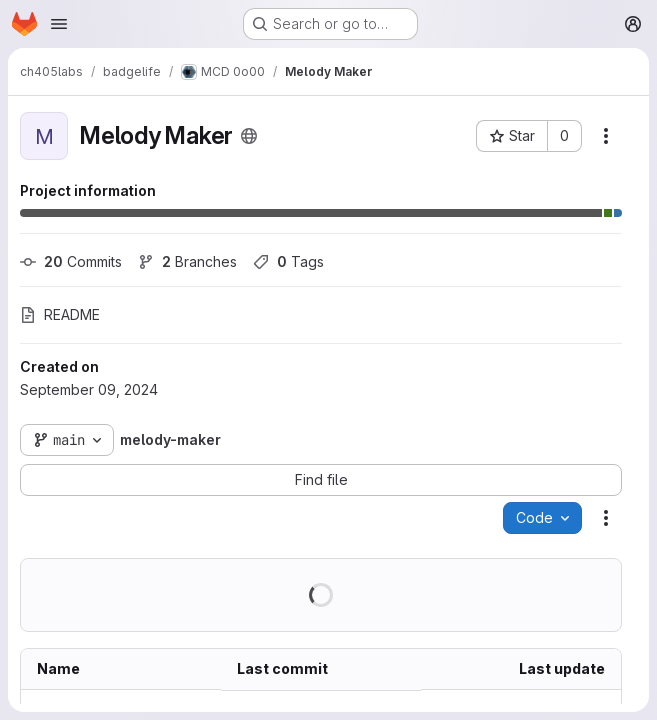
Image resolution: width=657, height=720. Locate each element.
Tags (288, 261)
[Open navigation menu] (59, 24)
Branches (187, 261)
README (60, 314)
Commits (71, 261)
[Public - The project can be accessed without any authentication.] (249, 136)
